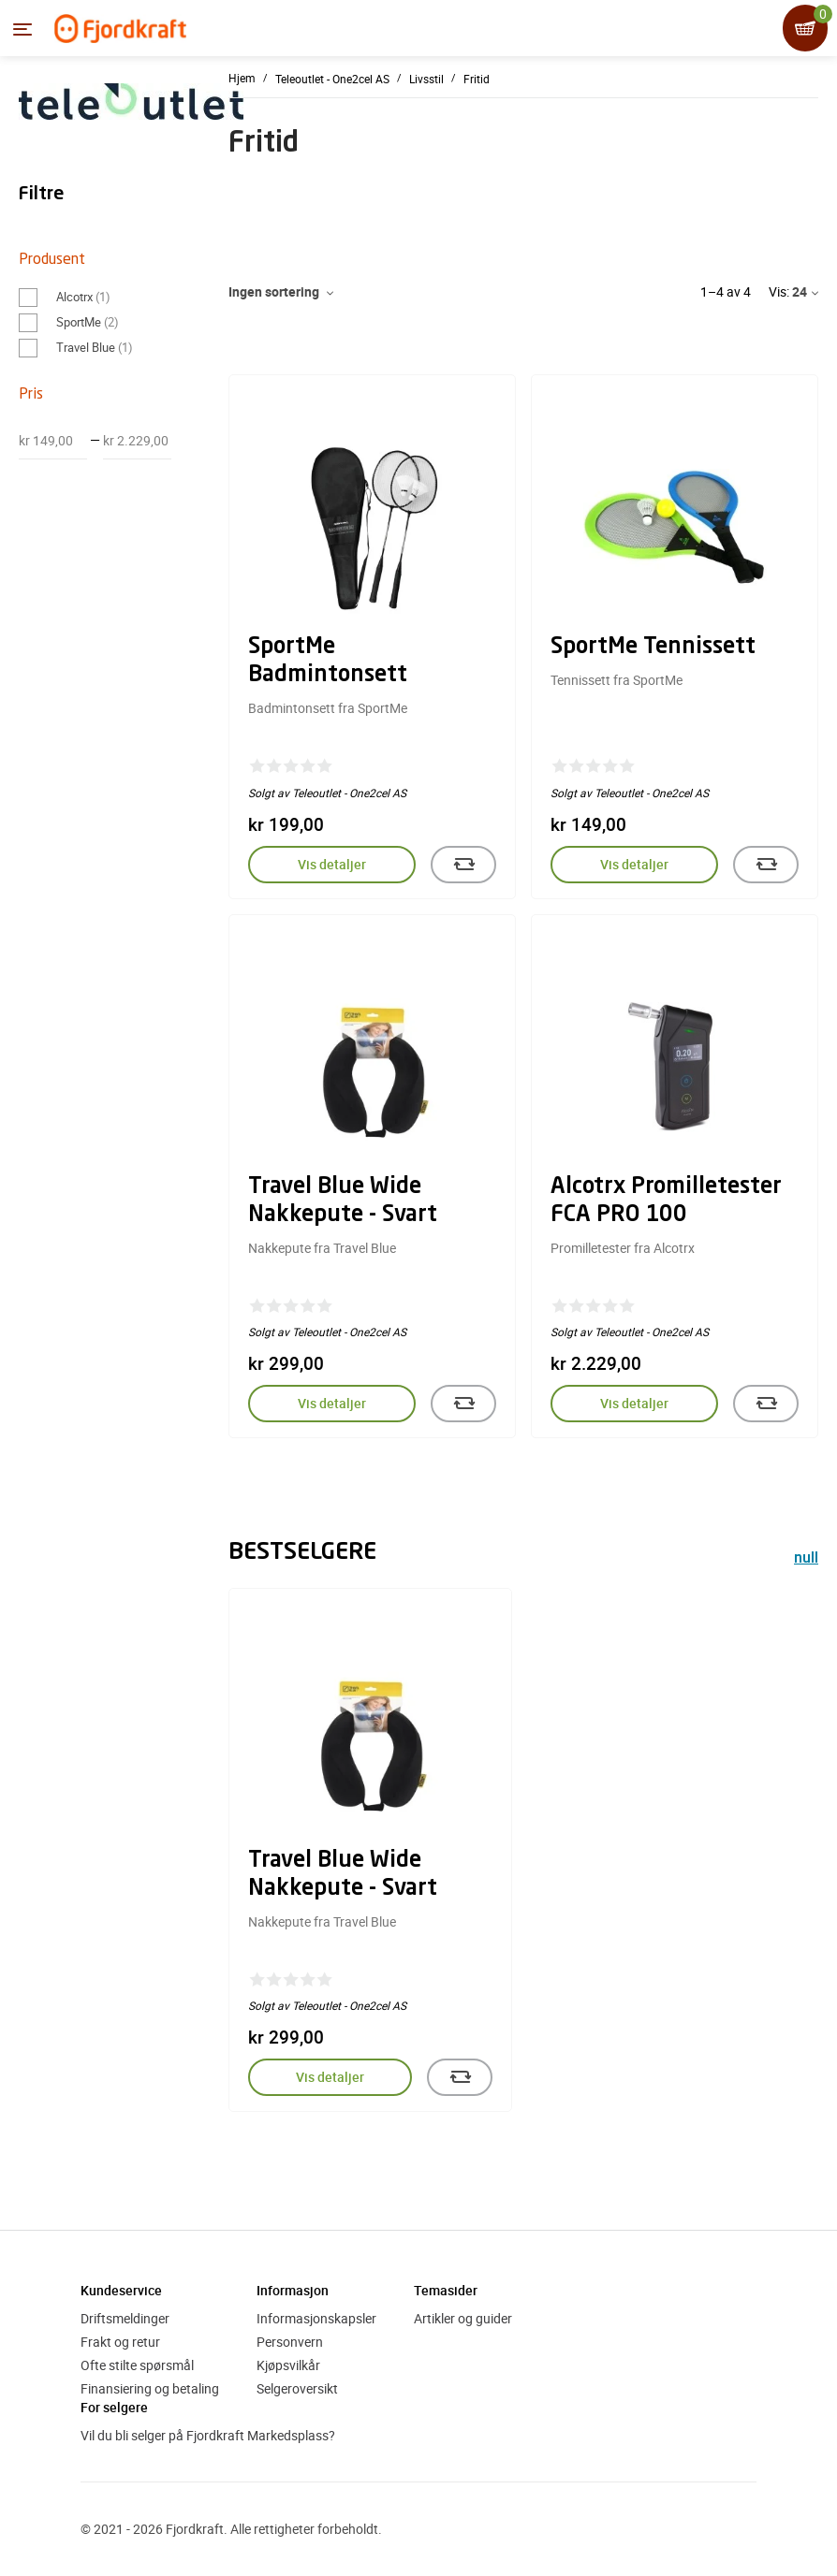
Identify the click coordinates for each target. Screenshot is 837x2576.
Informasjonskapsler (316, 2318)
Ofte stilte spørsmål (137, 2365)
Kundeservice (121, 2290)
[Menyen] (22, 29)
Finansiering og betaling (150, 2388)
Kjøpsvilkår (288, 2365)
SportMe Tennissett (653, 647)
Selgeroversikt (297, 2388)
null (806, 1559)
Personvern (290, 2341)
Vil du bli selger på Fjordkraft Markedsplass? (208, 2435)
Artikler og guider (463, 2318)
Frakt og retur (120, 2341)
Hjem (242, 77)
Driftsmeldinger (125, 2318)
